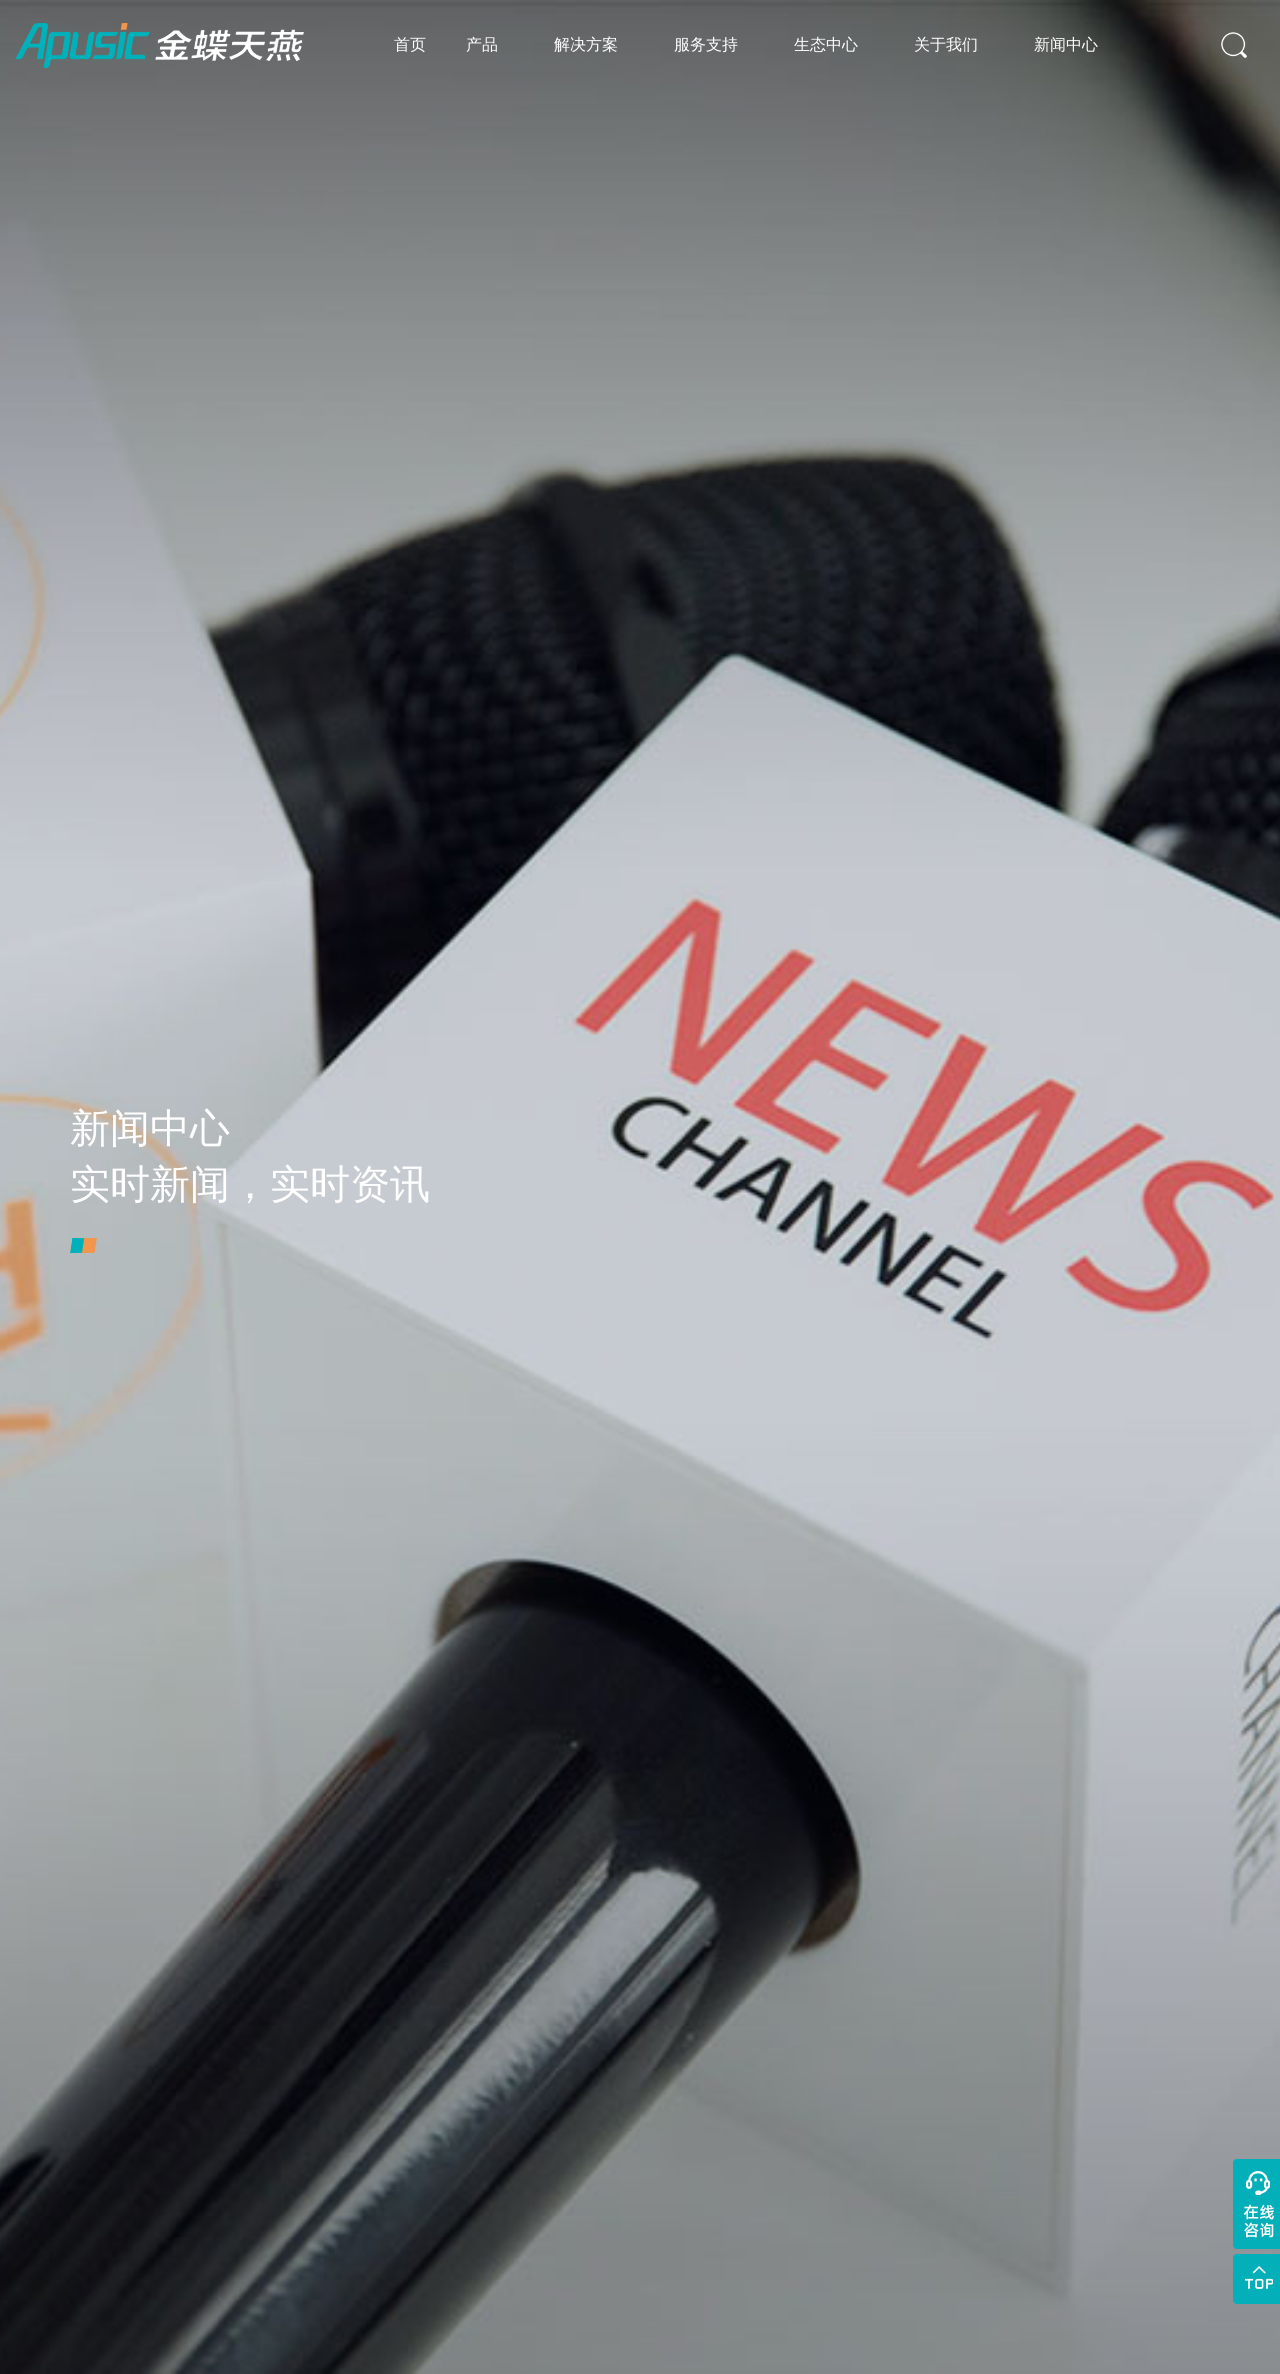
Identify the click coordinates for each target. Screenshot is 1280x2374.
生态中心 (826, 44)
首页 (410, 44)
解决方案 (586, 44)
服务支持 (706, 44)
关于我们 (946, 44)
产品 (482, 44)
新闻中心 (1066, 44)
